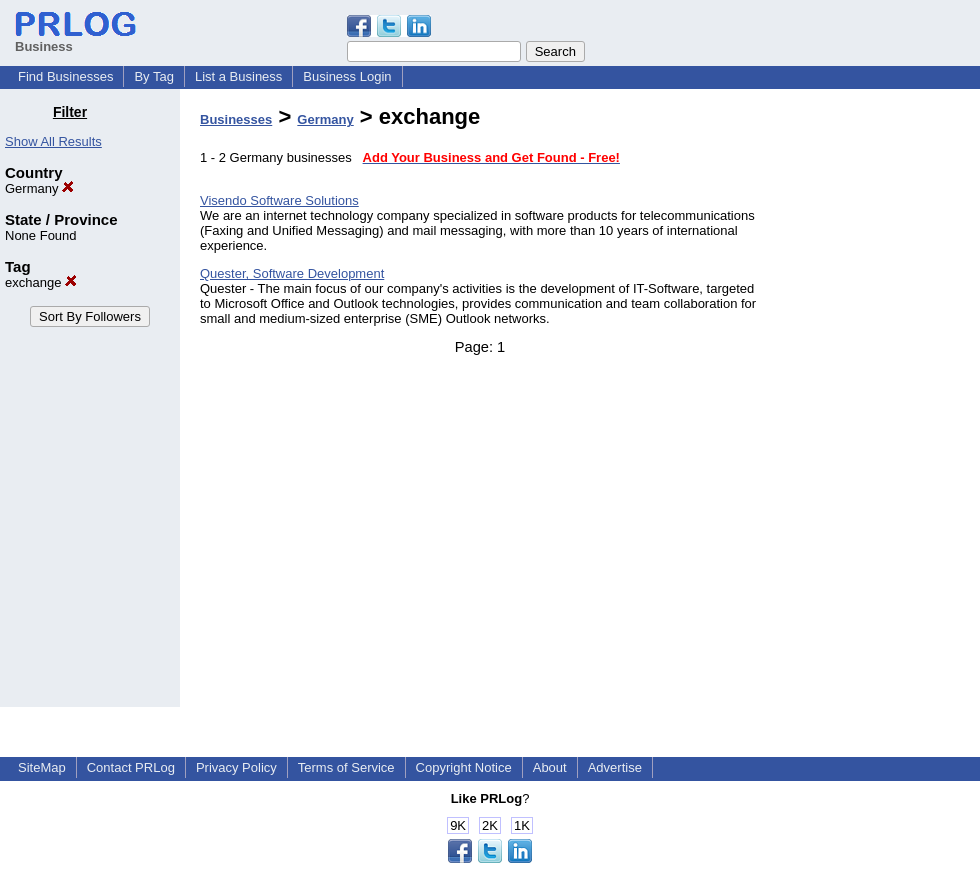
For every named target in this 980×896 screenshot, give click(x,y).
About (550, 767)
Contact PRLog (131, 767)
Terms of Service (346, 767)
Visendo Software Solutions (279, 200)
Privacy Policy (236, 767)
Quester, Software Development (292, 273)
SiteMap (42, 767)
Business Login (347, 76)
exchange (41, 282)
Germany (39, 188)
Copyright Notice (464, 767)
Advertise (615, 767)
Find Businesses (65, 76)
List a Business (238, 76)
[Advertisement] (878, 404)
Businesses (236, 119)
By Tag (154, 76)
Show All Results (53, 141)
